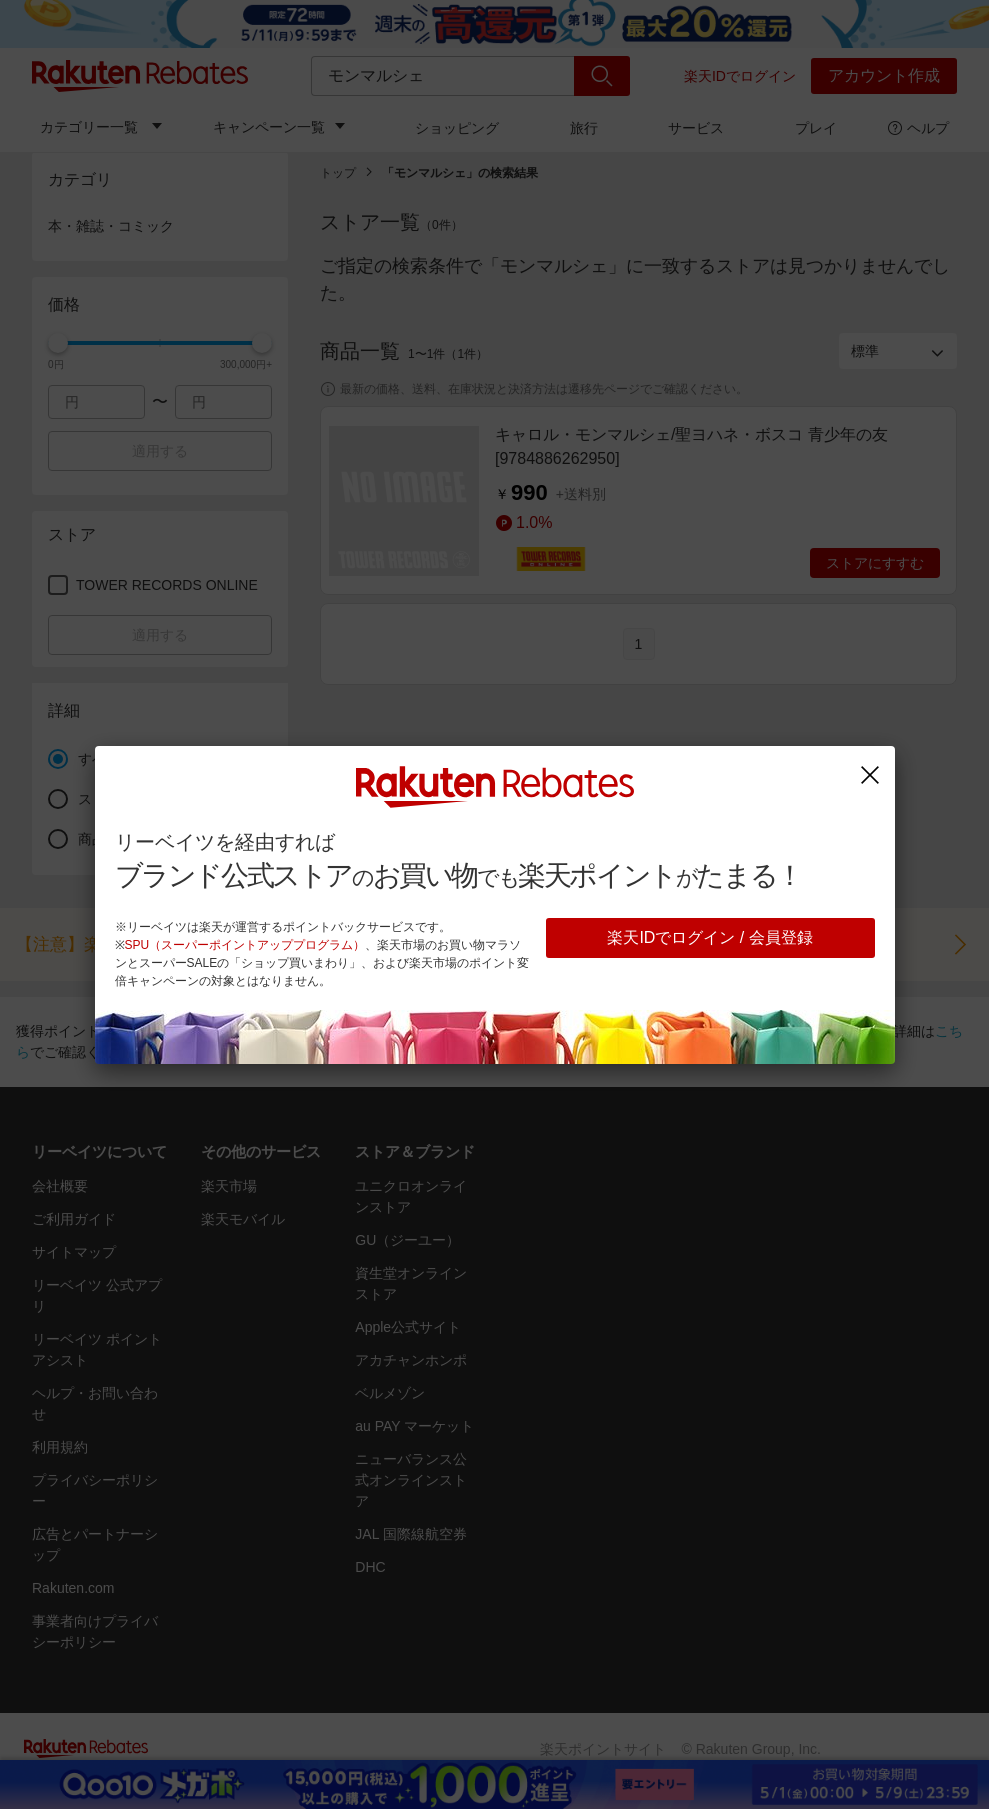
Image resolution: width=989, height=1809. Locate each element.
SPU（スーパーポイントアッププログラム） (245, 945)
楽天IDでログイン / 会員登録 (709, 937)
